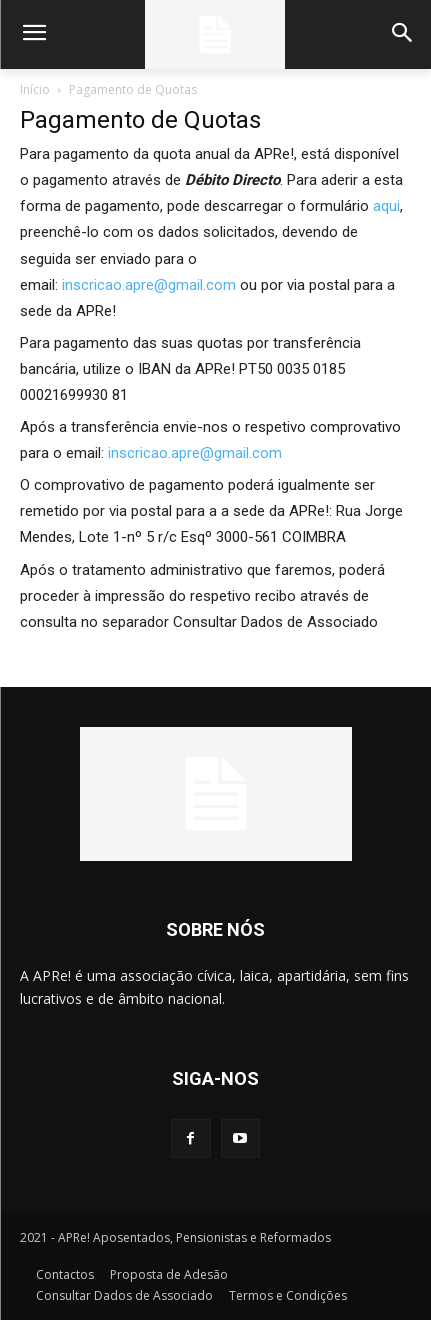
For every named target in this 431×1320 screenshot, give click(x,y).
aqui (386, 206)
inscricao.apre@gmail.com (149, 285)
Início (35, 89)
